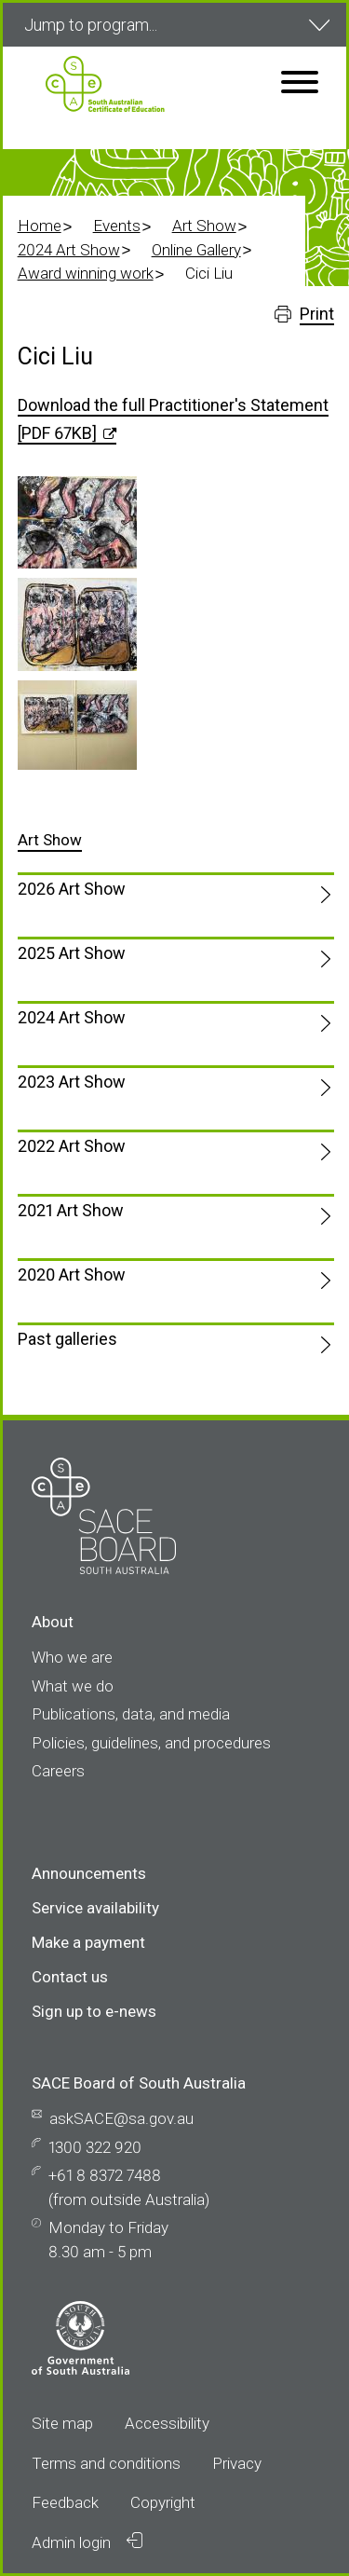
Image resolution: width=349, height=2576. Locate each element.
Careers (58, 1770)
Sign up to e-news (94, 2011)
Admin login (87, 2542)
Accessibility (167, 2423)
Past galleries (67, 1339)
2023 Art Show (72, 1081)
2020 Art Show (72, 1274)
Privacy (237, 2463)
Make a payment (88, 1942)
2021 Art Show (71, 1210)
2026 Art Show (72, 888)
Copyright (162, 2502)
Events (117, 225)
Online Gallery (196, 249)
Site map (62, 2423)
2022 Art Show (72, 1146)
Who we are (72, 1657)
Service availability (95, 1907)
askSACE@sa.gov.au (121, 2118)
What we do (73, 1686)
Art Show (204, 225)
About (53, 1621)
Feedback (65, 2502)
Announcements (89, 1873)
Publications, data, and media (131, 1714)
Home (39, 225)
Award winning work (86, 273)
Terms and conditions (106, 2463)
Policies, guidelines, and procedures (151, 1742)
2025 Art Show (72, 953)
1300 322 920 (94, 2147)
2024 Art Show (69, 249)
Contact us (70, 1976)
